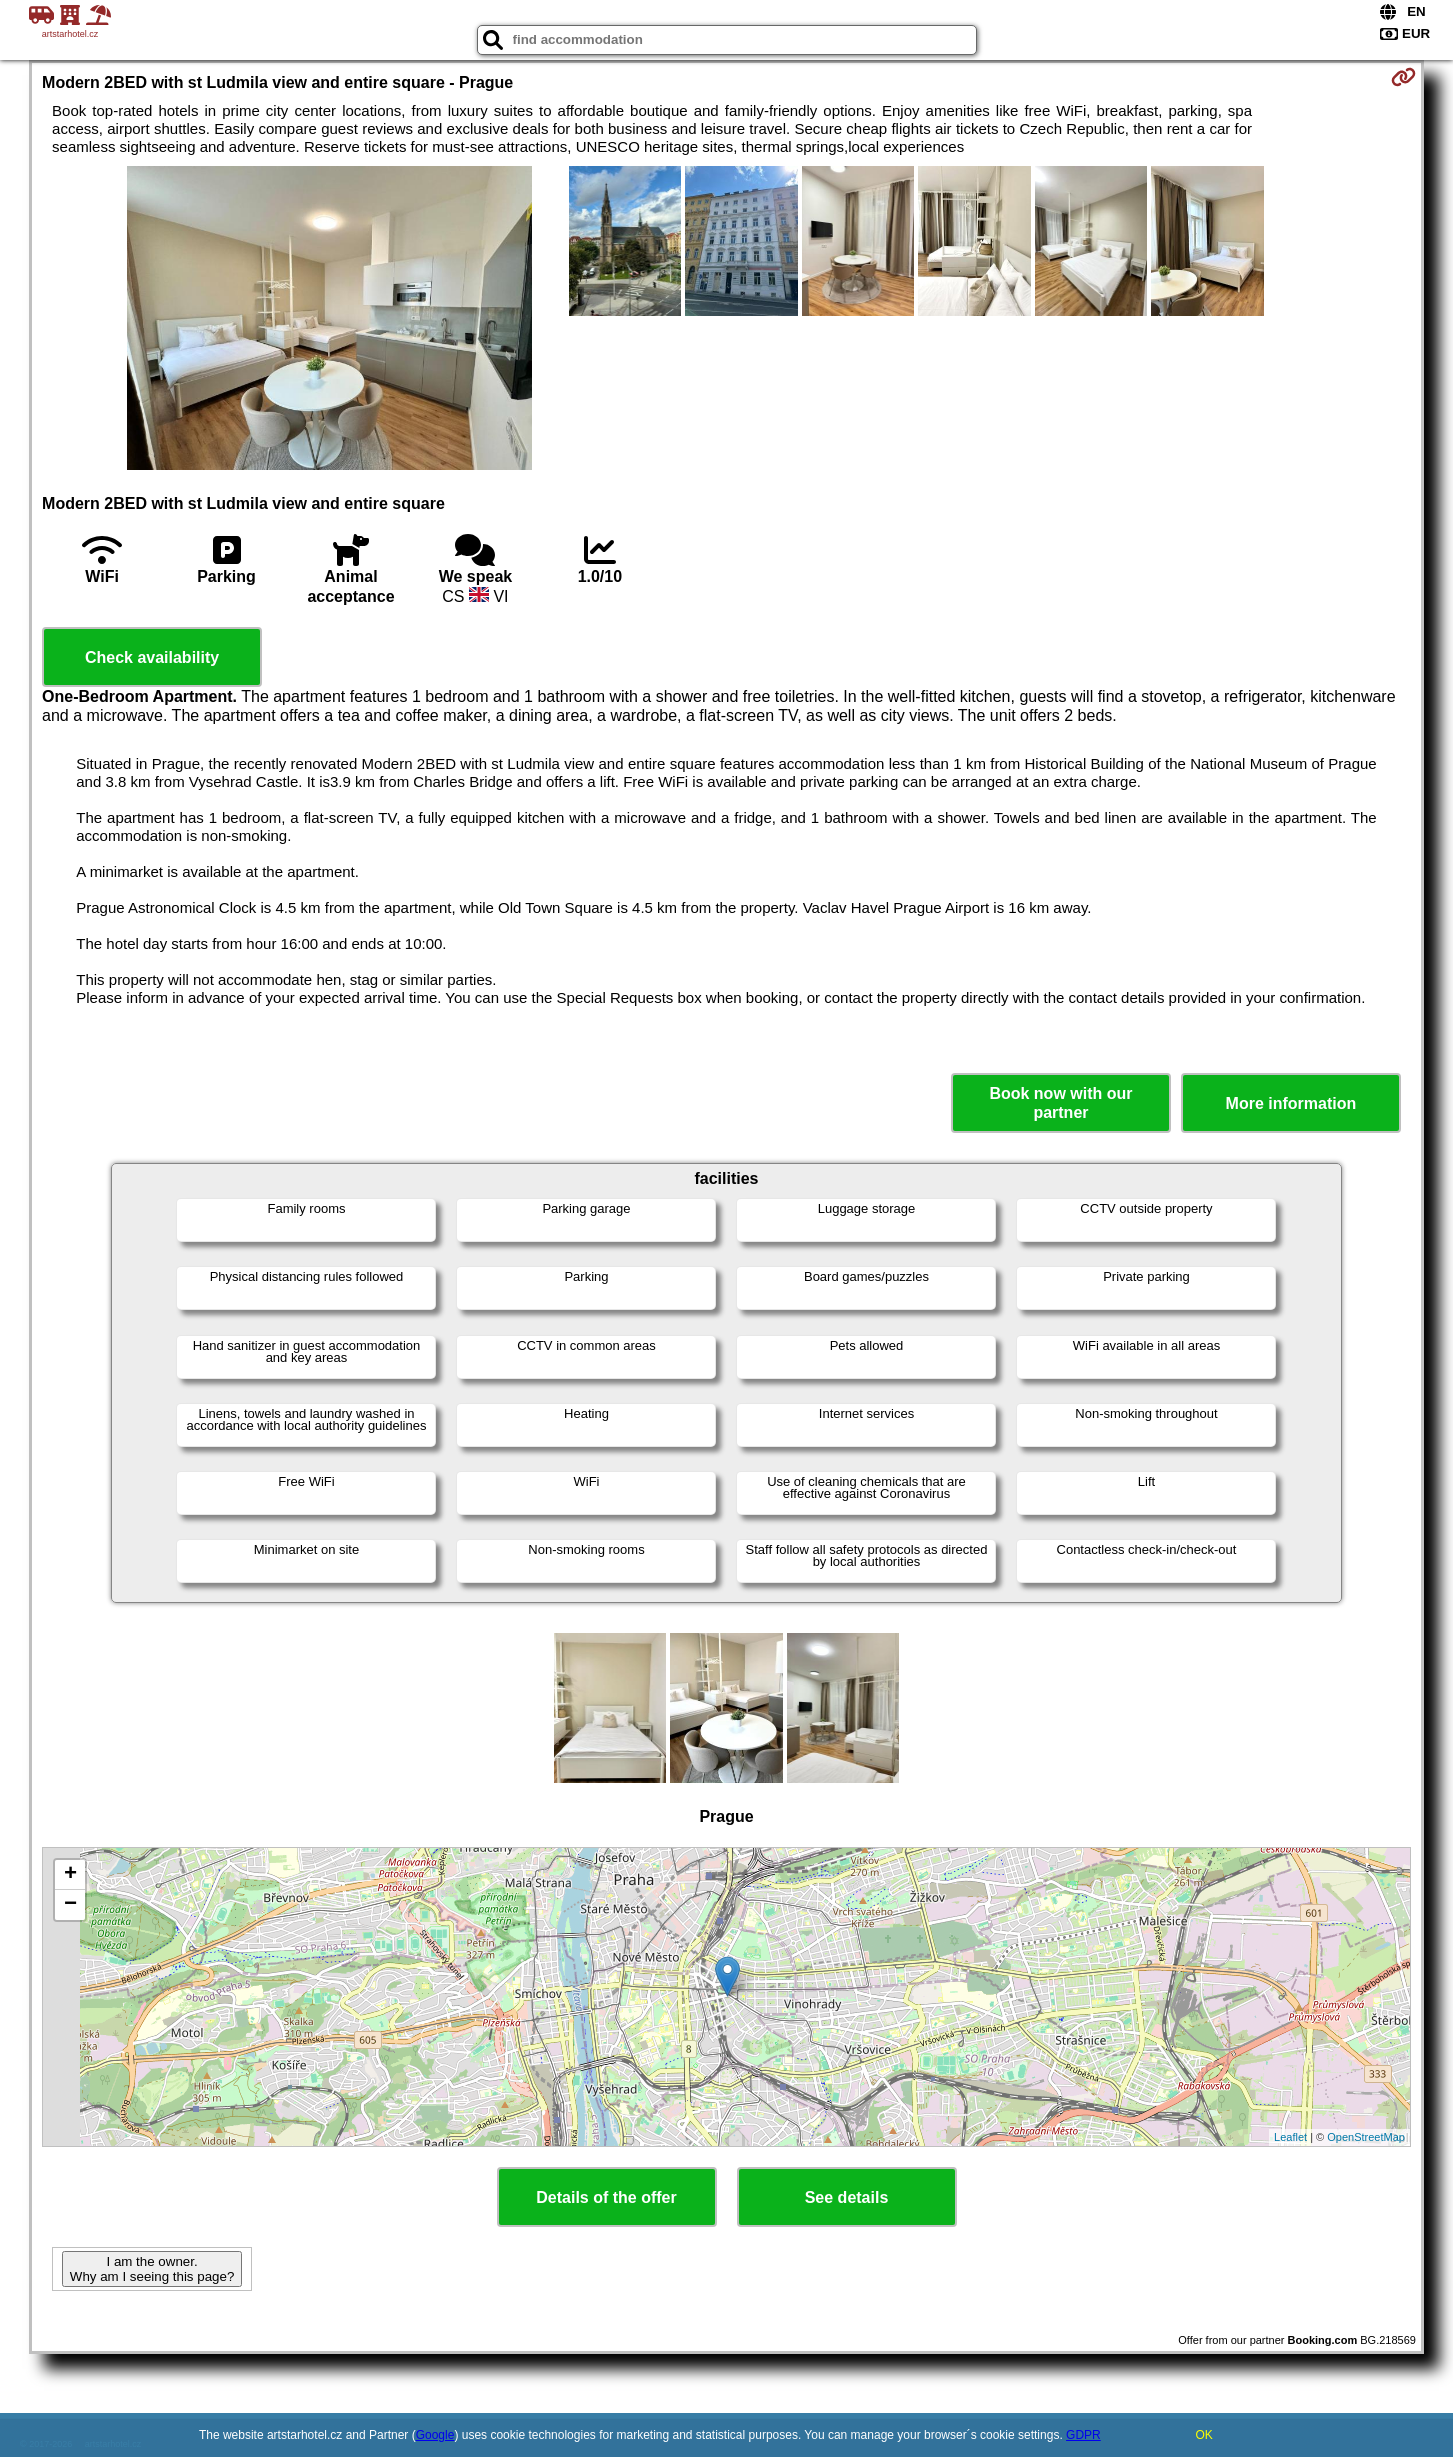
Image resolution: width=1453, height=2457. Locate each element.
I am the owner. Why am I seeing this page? (152, 2269)
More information (1291, 1103)
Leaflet (1290, 2137)
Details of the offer (606, 2197)
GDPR (1083, 2435)
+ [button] (70, 1875)
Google (435, 2435)
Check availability (152, 657)
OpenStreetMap (1366, 2137)
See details (847, 2197)
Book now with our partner (1060, 1103)
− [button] (70, 1905)
